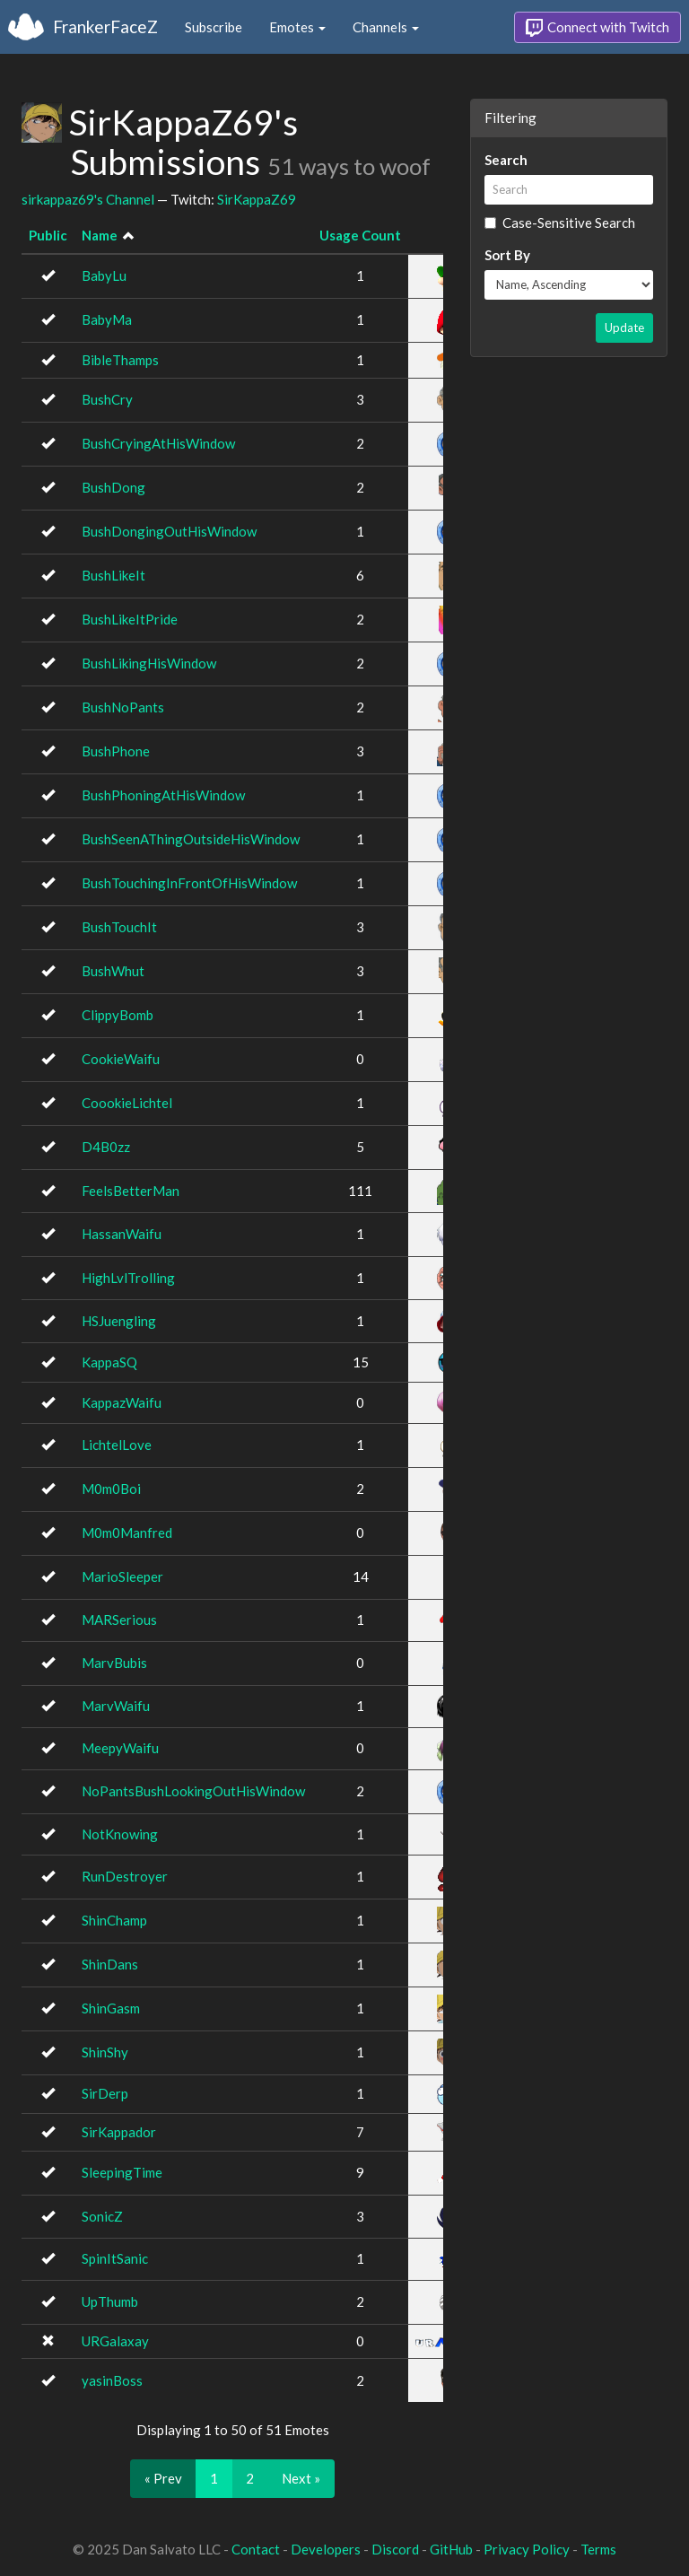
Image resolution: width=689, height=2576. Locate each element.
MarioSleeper (122, 1576)
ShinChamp (114, 1920)
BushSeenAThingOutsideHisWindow (191, 839)
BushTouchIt (119, 927)
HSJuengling (119, 1321)
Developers (326, 2549)
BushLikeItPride (130, 619)
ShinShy (105, 2052)
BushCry (107, 399)
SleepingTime (122, 2172)
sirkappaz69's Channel (88, 199)
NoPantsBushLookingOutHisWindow (193, 1791)
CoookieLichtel (127, 1103)
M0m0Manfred (127, 1532)
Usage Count (360, 235)
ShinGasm (111, 2008)
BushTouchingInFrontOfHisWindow (189, 883)
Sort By (507, 255)
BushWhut (113, 971)
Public (48, 235)
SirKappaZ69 (256, 199)
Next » (301, 2478)
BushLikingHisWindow (149, 663)
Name (100, 235)
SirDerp (105, 2093)
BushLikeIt (113, 575)
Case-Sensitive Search (559, 222)
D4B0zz (106, 1147)
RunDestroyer (125, 1876)
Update (624, 327)
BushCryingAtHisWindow (158, 443)
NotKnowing (120, 1834)
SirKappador (119, 2132)
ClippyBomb (117, 1015)
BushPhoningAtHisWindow (163, 795)
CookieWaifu (121, 1059)
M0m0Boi (111, 1488)
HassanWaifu (121, 1234)
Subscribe (213, 27)
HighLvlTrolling (128, 1278)
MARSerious (119, 1619)
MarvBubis (114, 1663)
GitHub (451, 2549)
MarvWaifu (116, 1706)
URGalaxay (115, 2341)
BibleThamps (120, 360)
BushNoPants (123, 707)
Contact (255, 2549)
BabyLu (104, 275)
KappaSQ (109, 1362)
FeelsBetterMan (130, 1191)
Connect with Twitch (597, 28)
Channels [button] (386, 27)
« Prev (163, 2478)
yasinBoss (112, 2380)
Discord (395, 2549)
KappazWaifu (121, 1402)
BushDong (113, 487)
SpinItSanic (115, 2258)
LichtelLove (117, 1444)
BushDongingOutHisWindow (169, 531)
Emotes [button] (297, 27)
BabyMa (107, 319)
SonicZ (102, 2216)
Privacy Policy (527, 2549)
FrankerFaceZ (105, 26)
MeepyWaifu (120, 1748)
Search (506, 160)
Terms (598, 2549)
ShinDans (110, 1964)
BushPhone (116, 751)
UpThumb (110, 2301)
